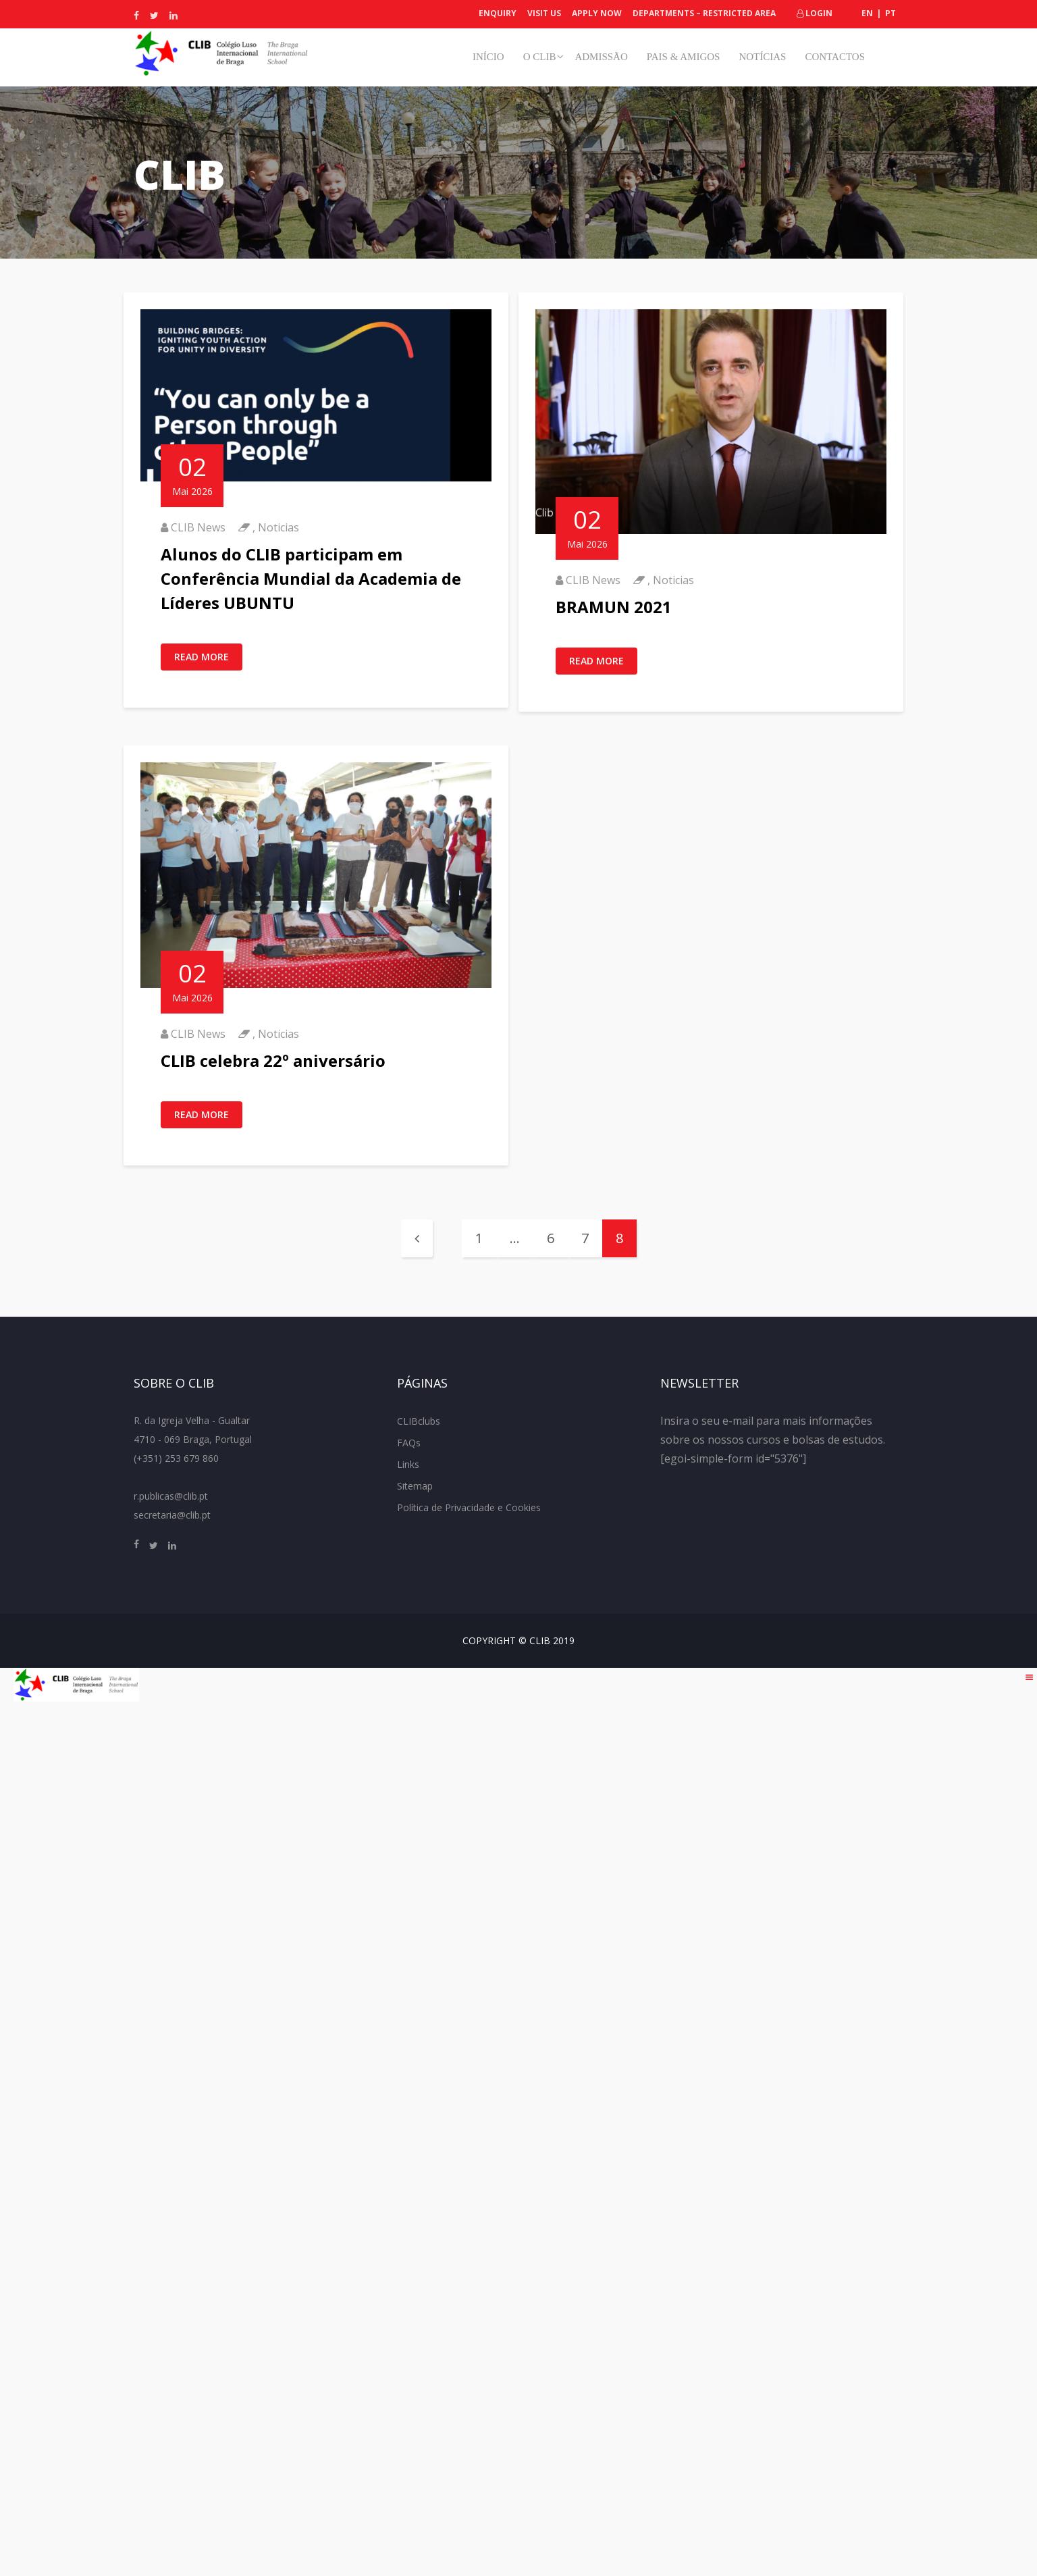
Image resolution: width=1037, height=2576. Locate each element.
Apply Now (597, 13)
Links (408, 1464)
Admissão (601, 56)
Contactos (835, 56)
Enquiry (497, 13)
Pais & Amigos (683, 56)
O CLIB (539, 56)
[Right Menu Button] (1029, 1677)
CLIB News (198, 527)
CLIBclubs (418, 1421)
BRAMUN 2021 (614, 607)
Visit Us (544, 13)
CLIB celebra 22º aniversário (273, 1060)
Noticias (278, 527)
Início (488, 56)
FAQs (409, 1442)
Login (814, 13)
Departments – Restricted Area (704, 13)
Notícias (762, 56)
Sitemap (415, 1485)
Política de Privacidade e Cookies (469, 1507)
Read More (201, 656)
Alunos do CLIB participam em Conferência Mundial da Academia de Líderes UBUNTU (311, 578)
